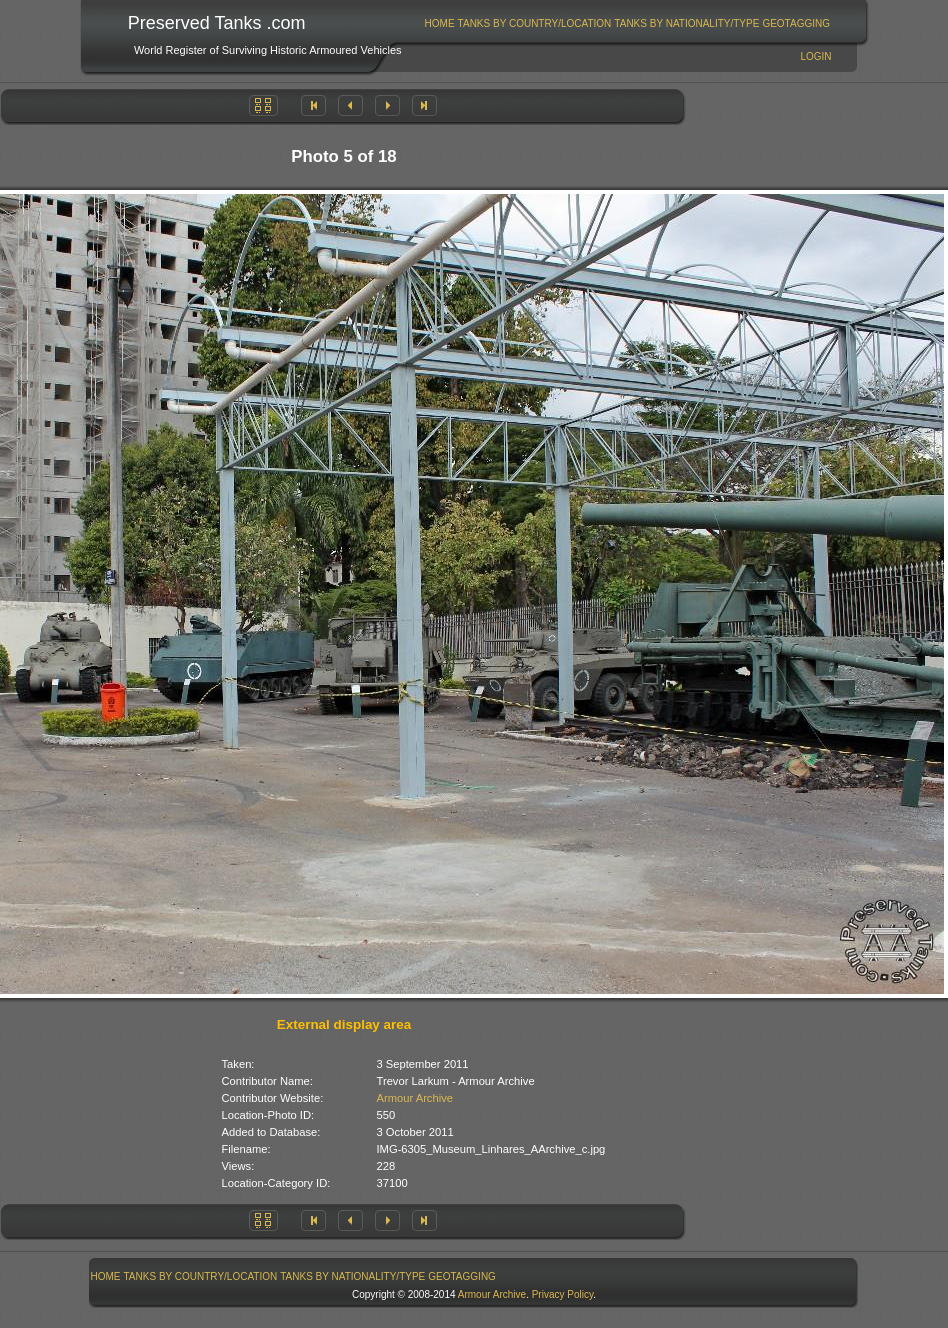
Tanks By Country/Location (535, 23)
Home (440, 23)
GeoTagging (796, 23)
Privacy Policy (563, 1294)
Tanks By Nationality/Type (686, 23)
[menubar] (627, 23)
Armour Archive (415, 1098)
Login (815, 56)
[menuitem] (439, 23)
